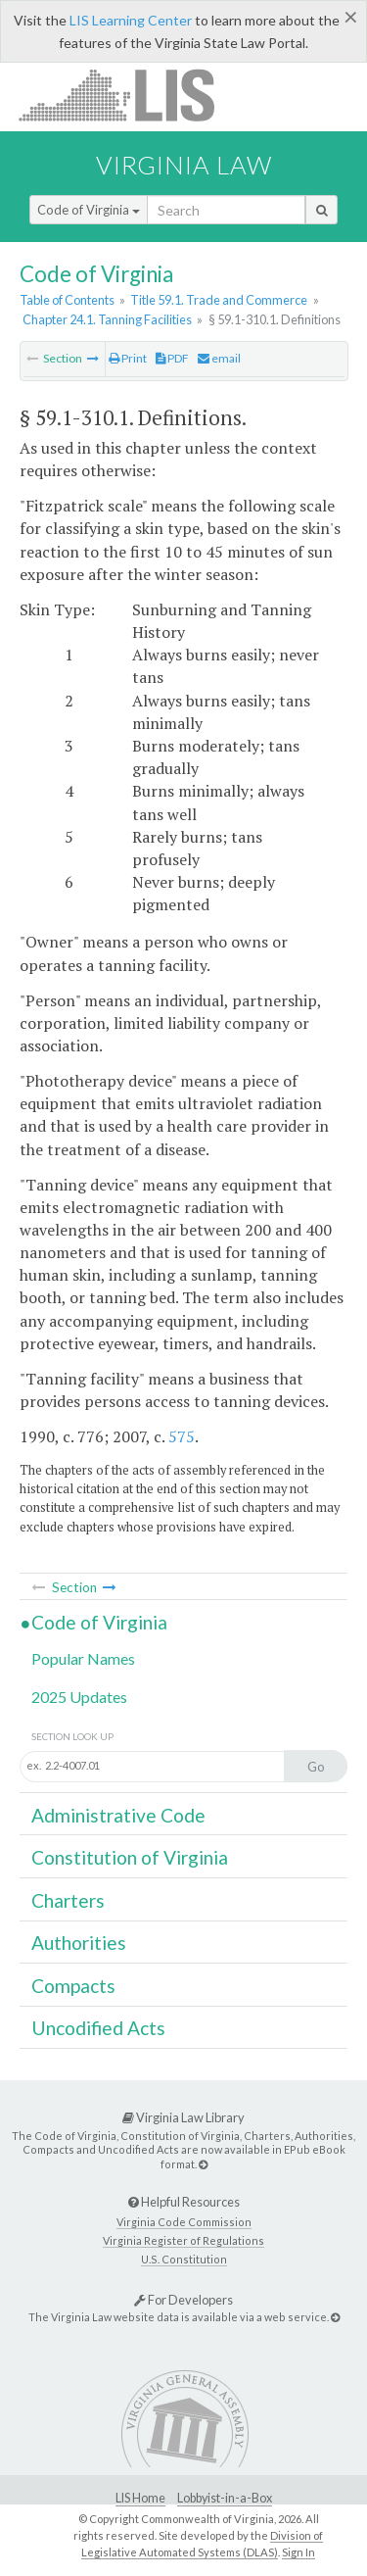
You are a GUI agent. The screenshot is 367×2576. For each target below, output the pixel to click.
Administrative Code (118, 1815)
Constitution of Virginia (129, 1857)
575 (181, 1436)
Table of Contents (67, 300)
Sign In (298, 2552)
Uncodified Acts (98, 2028)
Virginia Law (184, 164)
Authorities (78, 1942)
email (219, 358)
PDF (172, 358)
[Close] (351, 16)
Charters (68, 1900)
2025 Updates (79, 1696)
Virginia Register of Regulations (183, 2240)
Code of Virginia (88, 210)
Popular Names (83, 1658)
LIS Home (140, 2498)
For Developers (183, 2300)
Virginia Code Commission (184, 2221)
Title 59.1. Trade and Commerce (218, 300)
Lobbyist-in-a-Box (224, 2498)
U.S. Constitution (184, 2259)
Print (128, 358)
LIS (128, 95)
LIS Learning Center (130, 20)
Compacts (73, 1985)
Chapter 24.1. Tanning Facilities (107, 319)
